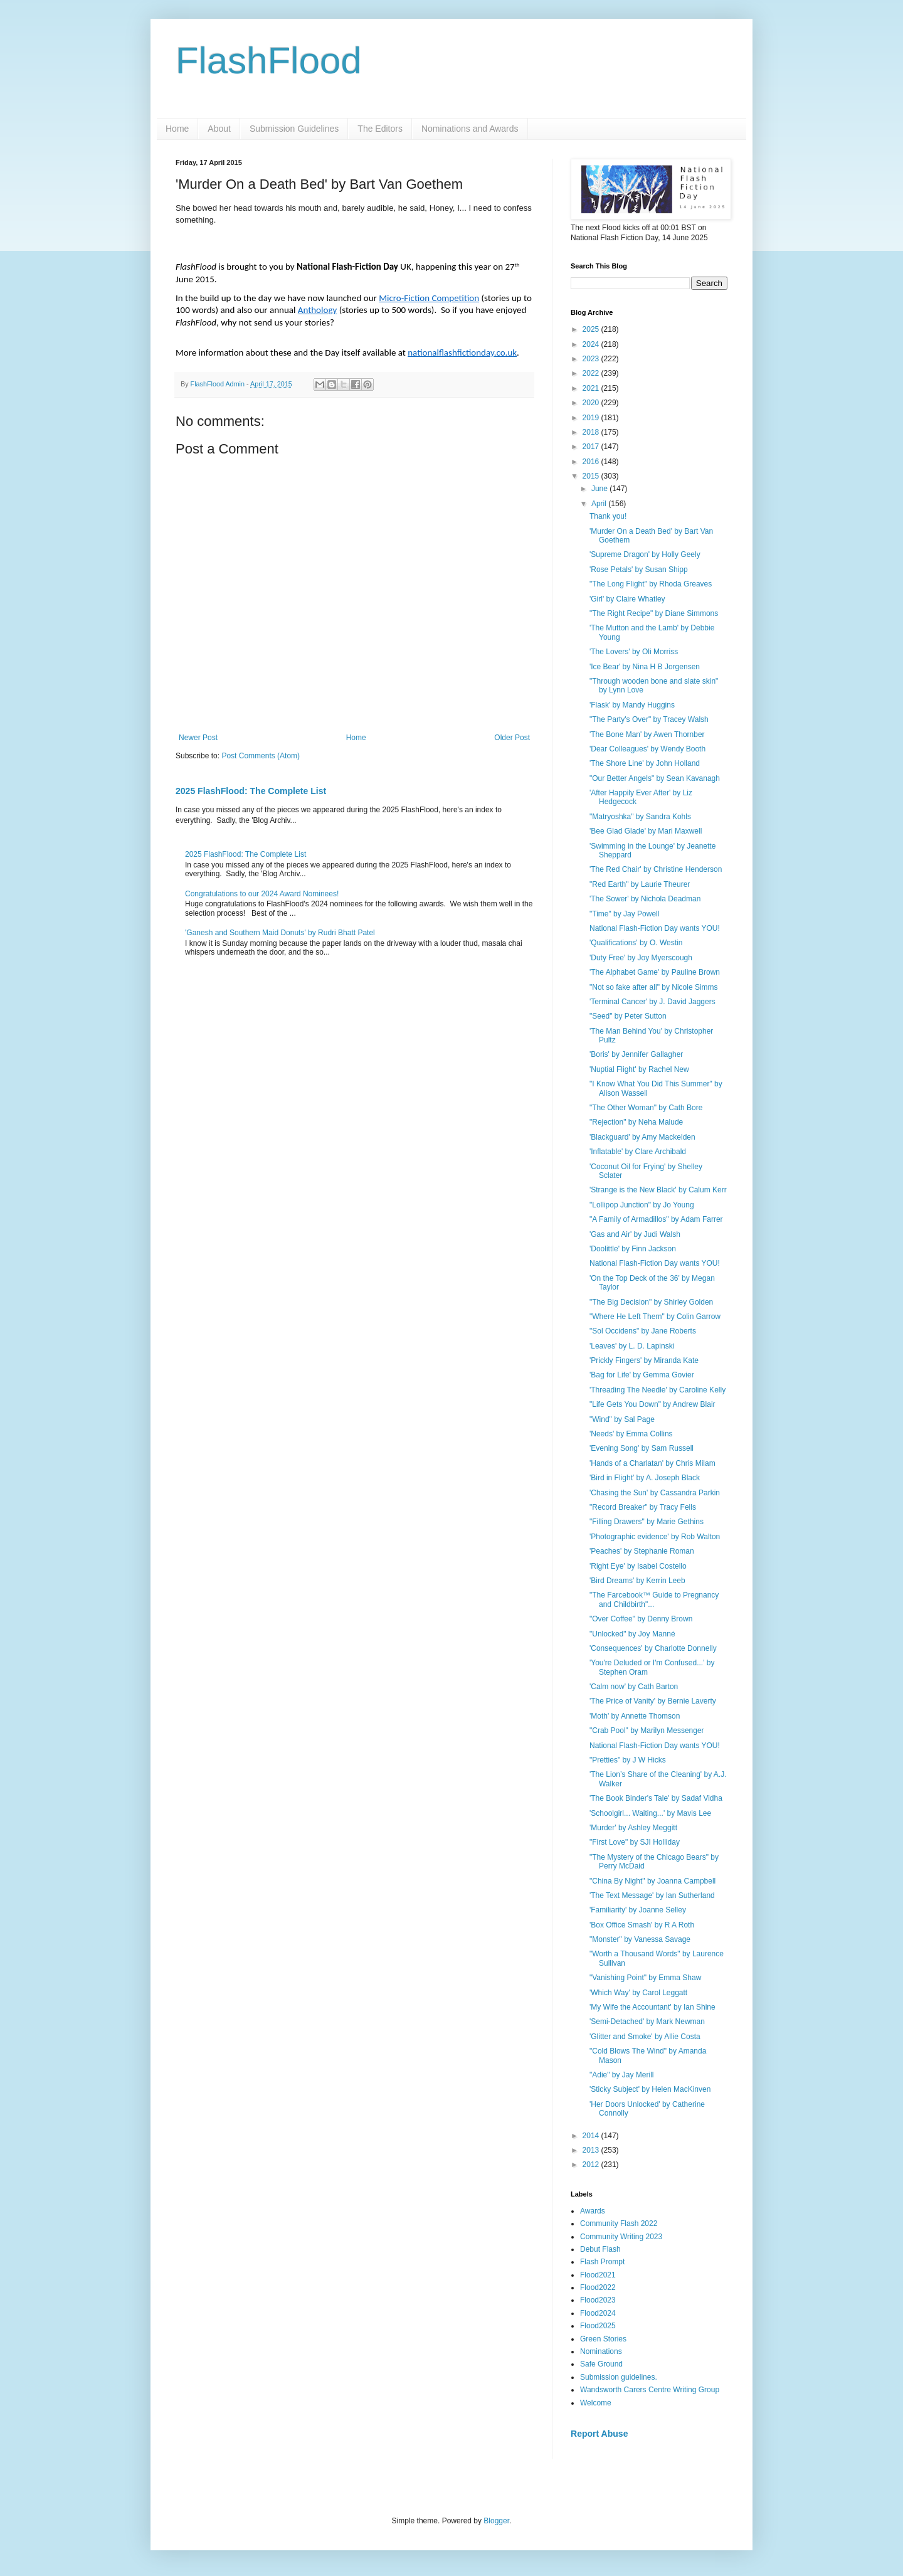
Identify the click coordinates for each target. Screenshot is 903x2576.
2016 (592, 461)
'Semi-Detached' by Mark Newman (647, 2021)
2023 (592, 358)
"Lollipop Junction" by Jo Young (641, 1205)
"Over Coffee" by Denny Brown (640, 1618)
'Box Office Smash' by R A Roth (641, 1925)
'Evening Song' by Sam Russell (641, 1448)
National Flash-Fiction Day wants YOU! (654, 928)
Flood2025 (598, 2325)
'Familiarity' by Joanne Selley (637, 1909)
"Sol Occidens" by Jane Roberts (642, 1331)
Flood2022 (598, 2287)
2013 (592, 2150)
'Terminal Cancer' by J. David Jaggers (652, 1001)
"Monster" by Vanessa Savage (639, 1939)
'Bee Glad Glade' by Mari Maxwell (645, 831)
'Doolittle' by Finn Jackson (632, 1248)
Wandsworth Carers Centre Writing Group (649, 2389)
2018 (592, 432)
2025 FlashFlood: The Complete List (251, 791)
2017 (592, 446)
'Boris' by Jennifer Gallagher (636, 1054)
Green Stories (603, 2339)
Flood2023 (598, 2300)
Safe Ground (601, 2364)
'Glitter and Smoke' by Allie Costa (644, 2036)
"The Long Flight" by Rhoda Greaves (650, 584)
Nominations (601, 2351)
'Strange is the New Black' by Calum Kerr (658, 1189)
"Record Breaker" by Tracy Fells (642, 1507)
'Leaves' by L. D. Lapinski (631, 1346)
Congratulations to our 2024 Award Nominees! (262, 893)
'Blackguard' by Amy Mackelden (642, 1137)
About (219, 129)
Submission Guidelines (294, 129)
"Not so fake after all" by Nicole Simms (653, 987)
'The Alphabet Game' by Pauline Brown (654, 972)
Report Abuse (599, 2434)
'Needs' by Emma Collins (631, 1433)
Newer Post (198, 737)
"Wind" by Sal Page (622, 1419)
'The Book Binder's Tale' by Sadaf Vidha (655, 1798)
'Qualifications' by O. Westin (635, 942)
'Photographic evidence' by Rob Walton (654, 1536)
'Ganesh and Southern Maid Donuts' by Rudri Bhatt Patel (280, 932)
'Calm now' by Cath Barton (633, 1686)
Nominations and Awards (470, 129)
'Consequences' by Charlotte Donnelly (653, 1648)
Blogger (496, 2520)
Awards (592, 2211)
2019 (592, 417)
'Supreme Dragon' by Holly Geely (644, 554)
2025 (592, 329)
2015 (592, 476)
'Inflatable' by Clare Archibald (637, 1151)
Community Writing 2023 (621, 2236)
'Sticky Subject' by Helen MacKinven (649, 2089)
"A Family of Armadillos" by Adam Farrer (656, 1219)
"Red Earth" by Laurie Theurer (639, 884)
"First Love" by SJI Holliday (634, 1842)
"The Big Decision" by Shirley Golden (651, 1302)
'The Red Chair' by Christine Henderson (655, 869)
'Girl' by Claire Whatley (627, 599)
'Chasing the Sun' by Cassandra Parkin (654, 1492)
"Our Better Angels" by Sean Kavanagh (654, 778)
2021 (592, 388)
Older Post (512, 737)
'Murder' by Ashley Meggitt (633, 1827)
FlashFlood (269, 61)
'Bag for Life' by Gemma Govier (641, 1374)
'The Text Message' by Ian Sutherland (652, 1895)
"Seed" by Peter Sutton (628, 1016)
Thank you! (607, 516)
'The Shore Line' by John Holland (644, 763)
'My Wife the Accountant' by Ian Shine (652, 2007)
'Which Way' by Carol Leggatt (638, 1992)
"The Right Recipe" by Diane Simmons (653, 613)
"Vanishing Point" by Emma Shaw (645, 1977)
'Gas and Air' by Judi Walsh (634, 1234)
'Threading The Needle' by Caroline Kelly (657, 1390)
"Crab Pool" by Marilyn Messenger (646, 1730)
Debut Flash (600, 2249)
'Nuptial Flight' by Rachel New (639, 1069)
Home (177, 129)
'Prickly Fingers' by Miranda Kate (644, 1360)
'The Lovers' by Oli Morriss (633, 651)
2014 (592, 2135)
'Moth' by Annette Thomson (634, 1716)
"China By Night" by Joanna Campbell (652, 1881)
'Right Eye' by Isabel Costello (638, 1566)
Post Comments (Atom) (260, 755)
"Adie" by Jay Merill (621, 2074)
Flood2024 (598, 2313)
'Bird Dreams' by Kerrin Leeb (637, 1580)
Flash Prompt (602, 2261)
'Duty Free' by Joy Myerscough (640, 957)
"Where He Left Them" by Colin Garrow (655, 1316)
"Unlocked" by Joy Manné (632, 1634)
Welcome (595, 2402)
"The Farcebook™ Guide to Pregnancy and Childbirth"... (654, 1599)
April (599, 503)
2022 (592, 373)
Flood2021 (598, 2275)
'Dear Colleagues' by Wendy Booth (647, 749)
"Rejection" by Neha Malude (636, 1122)
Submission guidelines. (618, 2377)
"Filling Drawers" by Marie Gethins (646, 1521)
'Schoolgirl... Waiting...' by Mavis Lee (650, 1813)
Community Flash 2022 (618, 2223)
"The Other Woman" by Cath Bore (645, 1107)
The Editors (380, 129)
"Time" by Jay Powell (624, 913)
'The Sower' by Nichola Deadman (644, 898)
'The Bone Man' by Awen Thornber (647, 734)
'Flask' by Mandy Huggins (632, 705)
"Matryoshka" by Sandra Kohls (640, 816)
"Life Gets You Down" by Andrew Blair (652, 1404)
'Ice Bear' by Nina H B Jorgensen (644, 666)
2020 (592, 402)
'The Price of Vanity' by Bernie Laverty (652, 1701)
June (600, 488)
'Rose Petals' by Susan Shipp (638, 569)
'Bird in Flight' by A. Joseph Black (644, 1477)
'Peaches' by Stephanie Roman (641, 1551)
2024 (592, 344)
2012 (592, 2164)
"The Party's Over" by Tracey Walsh (649, 719)
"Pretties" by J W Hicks (627, 1760)
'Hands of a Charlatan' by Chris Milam (652, 1463)
